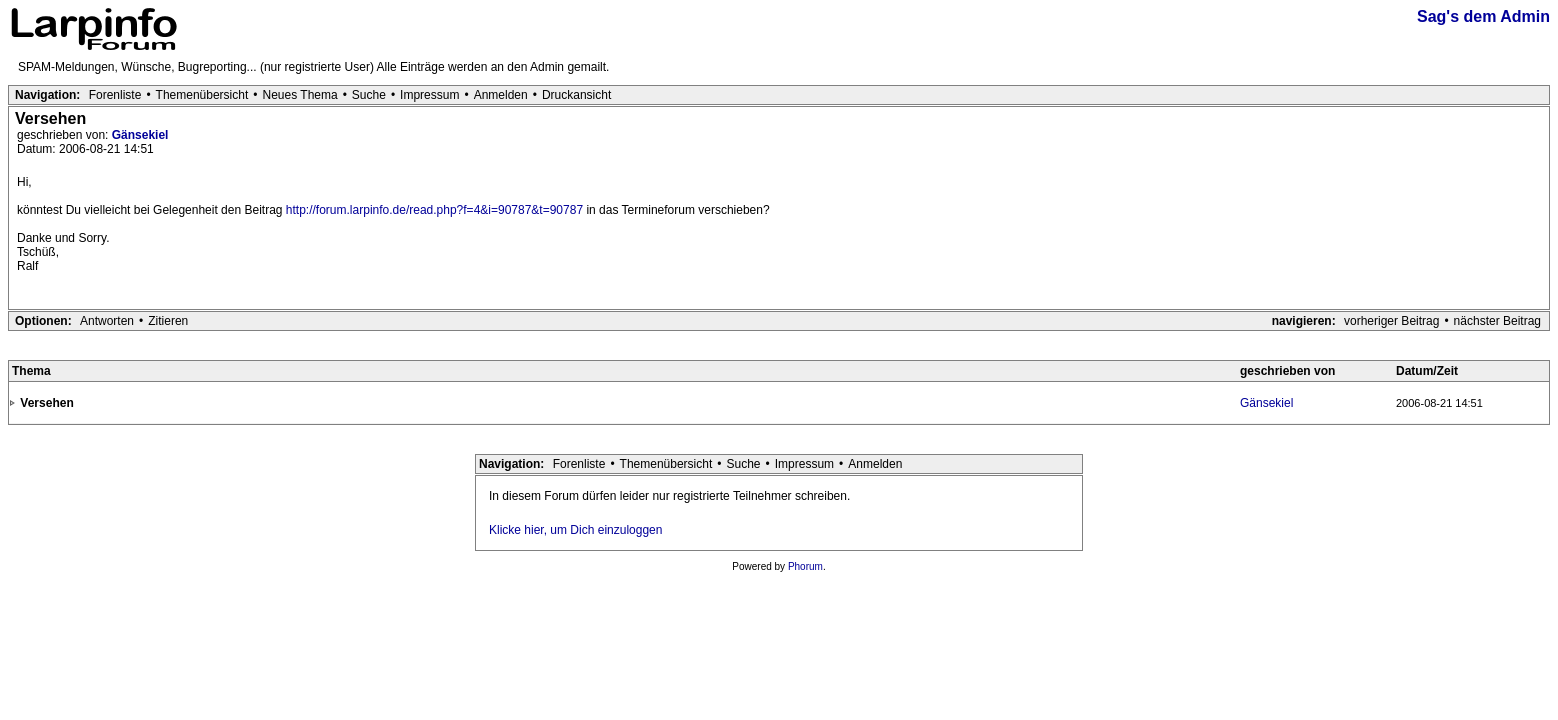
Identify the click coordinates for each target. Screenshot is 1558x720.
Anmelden (501, 95)
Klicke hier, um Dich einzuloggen (575, 530)
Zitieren (168, 321)
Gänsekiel (140, 135)
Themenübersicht (202, 95)
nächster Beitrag (1497, 321)
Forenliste (115, 95)
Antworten (107, 321)
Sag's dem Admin (1483, 16)
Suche (369, 95)
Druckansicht (576, 95)
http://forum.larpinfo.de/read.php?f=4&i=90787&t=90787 (434, 210)
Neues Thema (300, 95)
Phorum (805, 566)
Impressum (429, 95)
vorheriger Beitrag (1391, 321)
